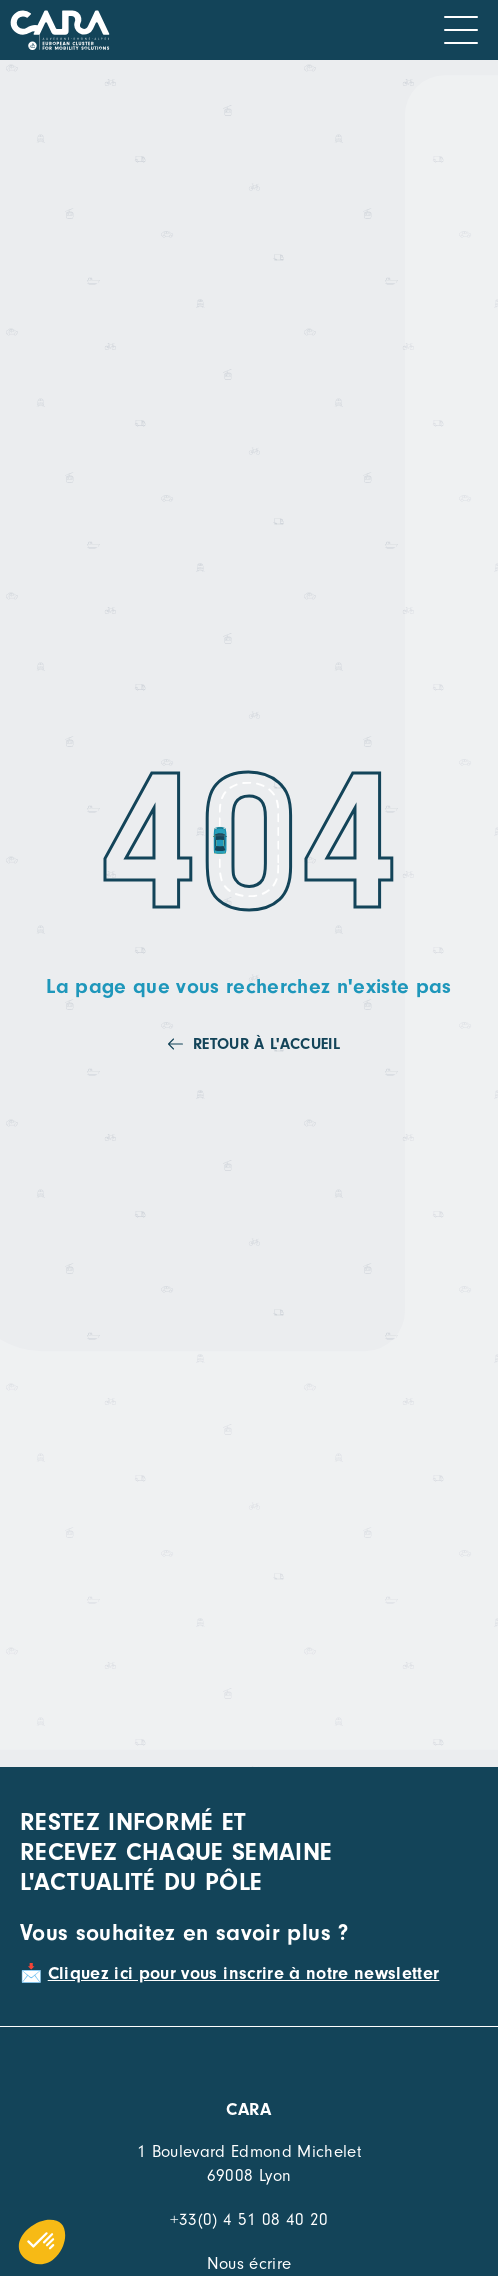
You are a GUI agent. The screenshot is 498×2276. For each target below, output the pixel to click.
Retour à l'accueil (266, 1044)
